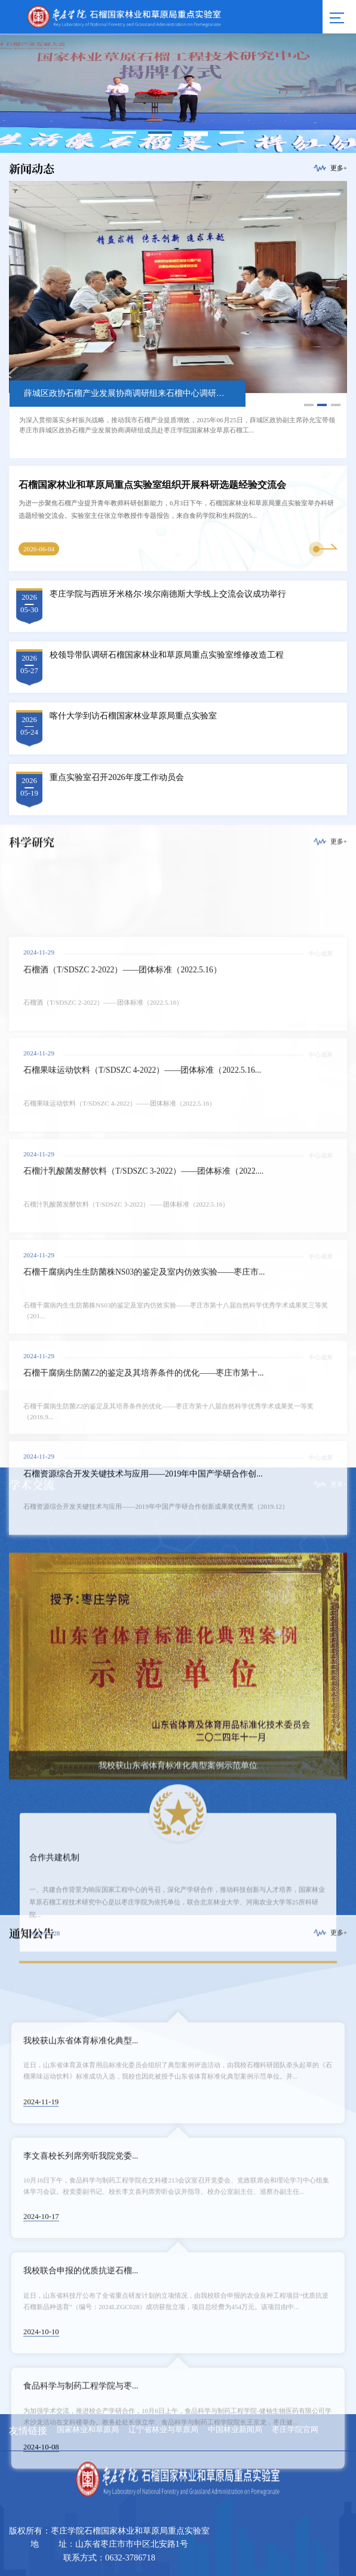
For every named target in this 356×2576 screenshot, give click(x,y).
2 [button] (160, 132)
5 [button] (160, 135)
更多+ (338, 168)
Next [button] (347, 93)
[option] (178, 320)
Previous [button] (9, 93)
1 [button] (124, 132)
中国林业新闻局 (235, 2430)
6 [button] (196, 135)
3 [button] (196, 132)
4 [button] (232, 132)
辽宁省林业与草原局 (163, 2430)
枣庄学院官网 (295, 2430)
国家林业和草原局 (88, 2430)
